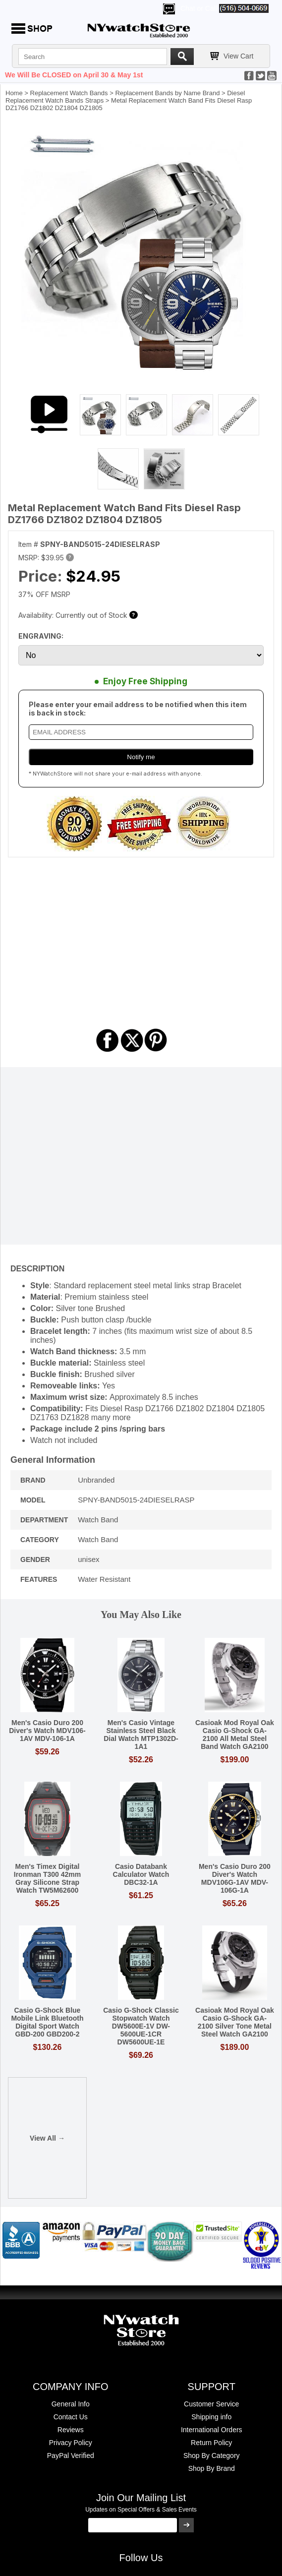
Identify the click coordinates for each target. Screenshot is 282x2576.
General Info (71, 2404)
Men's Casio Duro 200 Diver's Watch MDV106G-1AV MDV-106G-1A (235, 1878)
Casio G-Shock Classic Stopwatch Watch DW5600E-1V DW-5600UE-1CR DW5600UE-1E (141, 2026)
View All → (47, 2138)
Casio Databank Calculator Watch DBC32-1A (141, 1874)
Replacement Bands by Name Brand (167, 93)
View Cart (238, 56)
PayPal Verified (70, 2455)
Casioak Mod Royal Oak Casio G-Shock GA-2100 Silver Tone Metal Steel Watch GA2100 (234, 2022)
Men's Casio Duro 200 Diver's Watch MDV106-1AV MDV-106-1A (47, 1730)
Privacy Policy (70, 2443)
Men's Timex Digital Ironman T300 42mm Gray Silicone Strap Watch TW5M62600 (47, 1878)
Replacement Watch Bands (69, 93)
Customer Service (211, 2404)
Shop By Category (211, 2455)
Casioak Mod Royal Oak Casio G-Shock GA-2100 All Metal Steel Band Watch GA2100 (234, 1734)
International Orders (211, 2430)
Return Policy (211, 2443)
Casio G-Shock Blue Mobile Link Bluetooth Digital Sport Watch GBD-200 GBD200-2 (47, 2022)
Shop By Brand (211, 2468)
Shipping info (211, 2417)
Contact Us (71, 2417)
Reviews (70, 2430)
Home (14, 93)
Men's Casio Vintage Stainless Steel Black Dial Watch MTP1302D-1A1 (141, 1734)
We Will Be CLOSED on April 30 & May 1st (74, 75)
